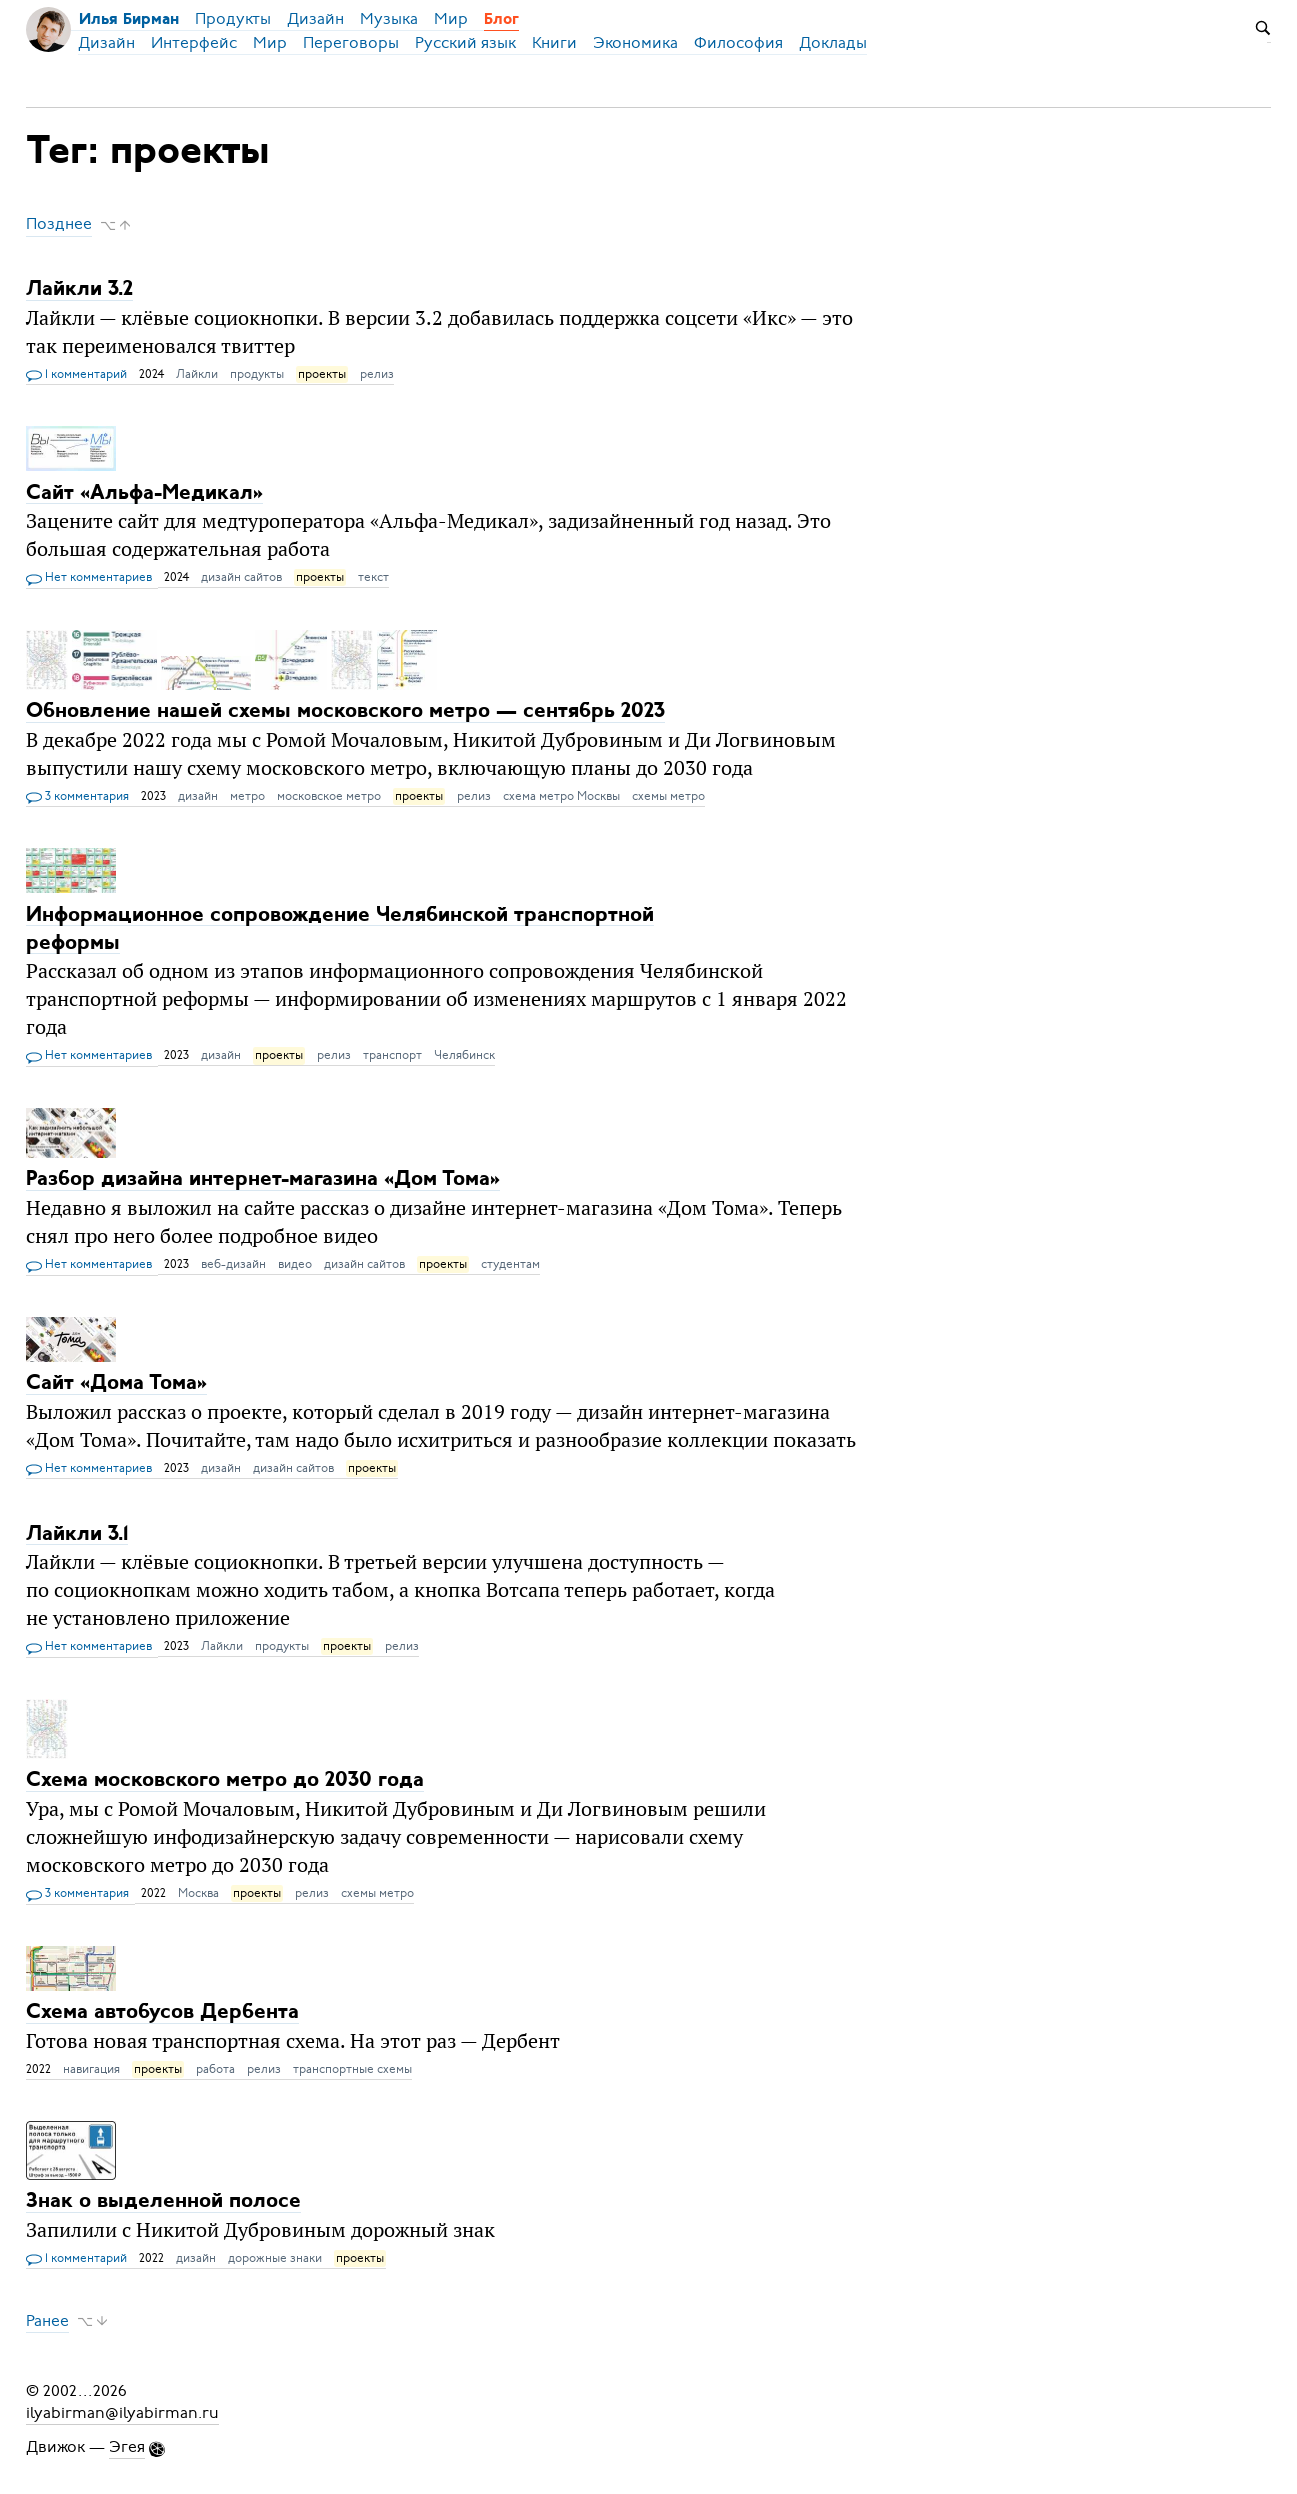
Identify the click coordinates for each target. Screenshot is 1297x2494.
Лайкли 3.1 (77, 1533)
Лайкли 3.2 (79, 289)
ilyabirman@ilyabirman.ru (122, 2413)
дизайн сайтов (241, 577)
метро (247, 796)
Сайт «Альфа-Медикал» (144, 492)
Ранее (47, 2321)
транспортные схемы (352, 2069)
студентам (510, 1264)
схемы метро (668, 796)
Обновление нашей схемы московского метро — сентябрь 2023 (345, 711)
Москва (198, 1893)
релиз (377, 374)
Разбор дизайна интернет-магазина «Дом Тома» (263, 1179)
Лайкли (197, 374)
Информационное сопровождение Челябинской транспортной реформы (340, 928)
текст (373, 577)
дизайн (198, 796)
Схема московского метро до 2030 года (225, 1780)
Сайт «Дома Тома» (116, 1383)
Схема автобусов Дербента (162, 2012)
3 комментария (77, 797)
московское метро (329, 796)
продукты (257, 374)
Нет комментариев (89, 578)
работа (215, 2069)
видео (295, 1264)
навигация (91, 2069)
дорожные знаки (275, 2258)
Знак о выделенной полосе (163, 2201)
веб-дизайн (233, 1264)
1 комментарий (76, 375)
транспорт (392, 1055)
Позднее (59, 225)
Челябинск (464, 1055)
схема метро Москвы (561, 796)
